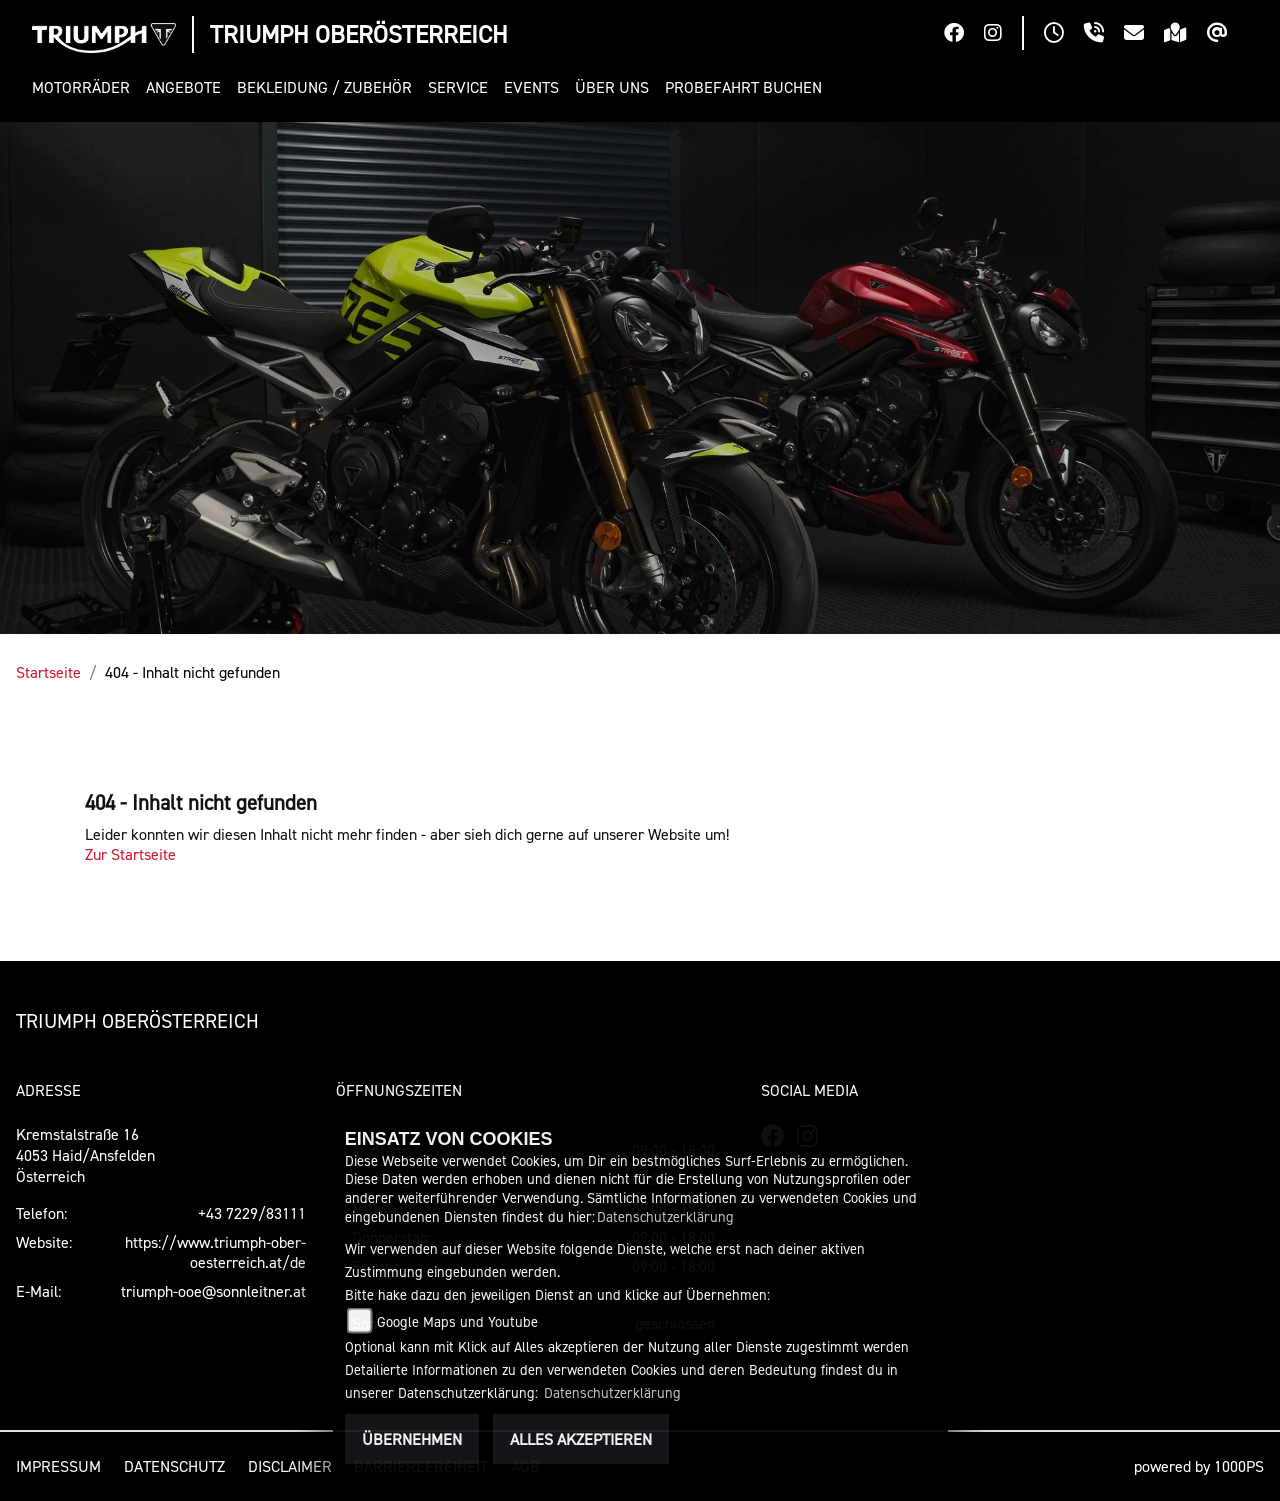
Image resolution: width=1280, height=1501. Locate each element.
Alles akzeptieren (581, 1439)
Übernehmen (412, 1439)
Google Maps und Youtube (457, 1321)
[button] (85, 87)
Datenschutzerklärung (665, 1216)
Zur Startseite (130, 854)
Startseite (48, 672)
